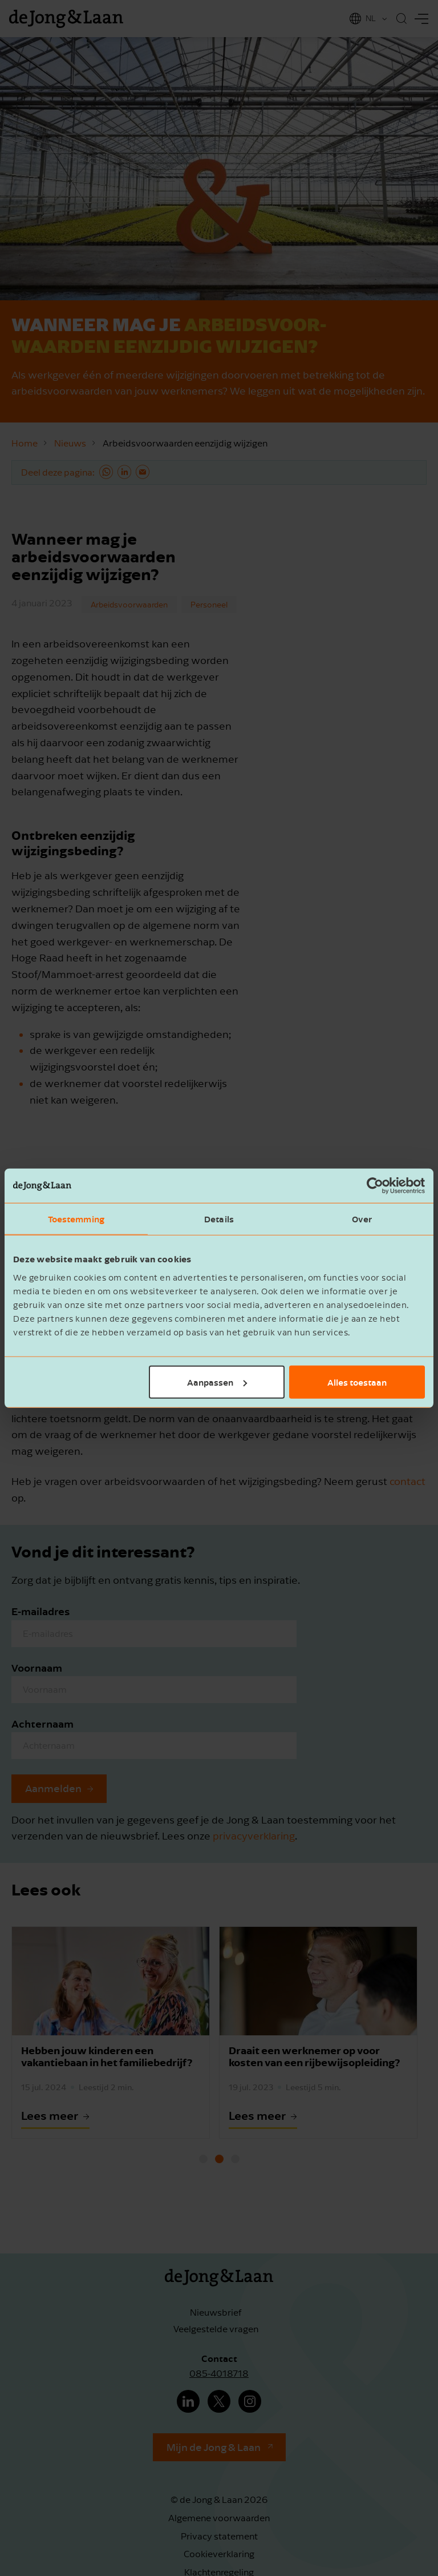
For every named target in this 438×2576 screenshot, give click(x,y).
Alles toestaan (357, 1381)
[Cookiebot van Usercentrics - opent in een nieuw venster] (375, 1185)
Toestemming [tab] (76, 1219)
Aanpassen (217, 1381)
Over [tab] (362, 1219)
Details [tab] (219, 1219)
